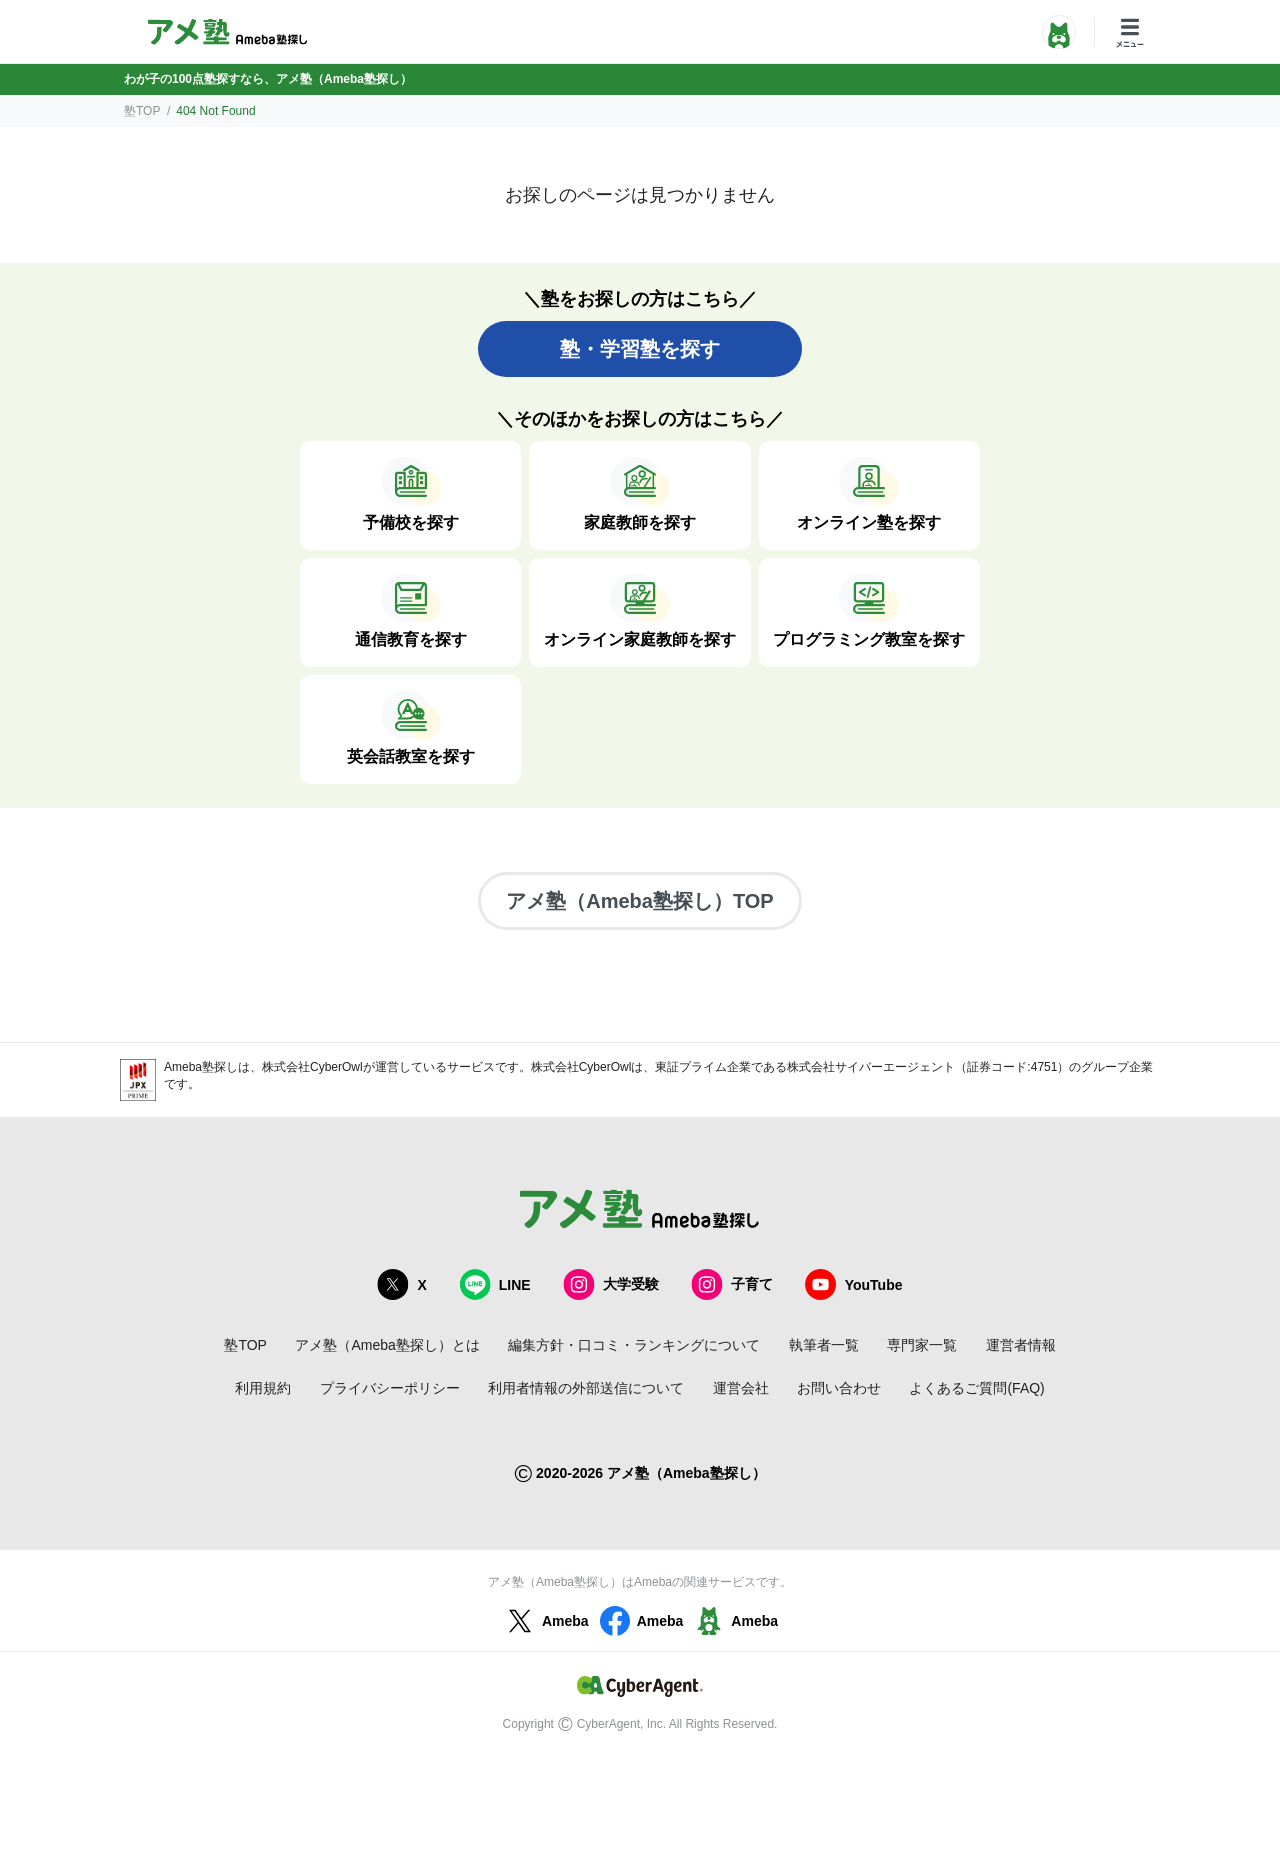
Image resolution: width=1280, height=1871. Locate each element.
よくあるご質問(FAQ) (976, 1388)
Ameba (545, 1621)
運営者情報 (1021, 1345)
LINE (495, 1284)
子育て (732, 1284)
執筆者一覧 (824, 1345)
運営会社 (741, 1388)
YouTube (854, 1284)
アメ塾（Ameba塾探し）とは (387, 1345)
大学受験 (611, 1284)
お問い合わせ (839, 1388)
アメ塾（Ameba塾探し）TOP (639, 901)
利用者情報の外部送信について (586, 1388)
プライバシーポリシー (390, 1388)
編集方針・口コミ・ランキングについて (634, 1345)
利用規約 (263, 1388)
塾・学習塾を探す (640, 349)
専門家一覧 (922, 1345)
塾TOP (142, 111)
